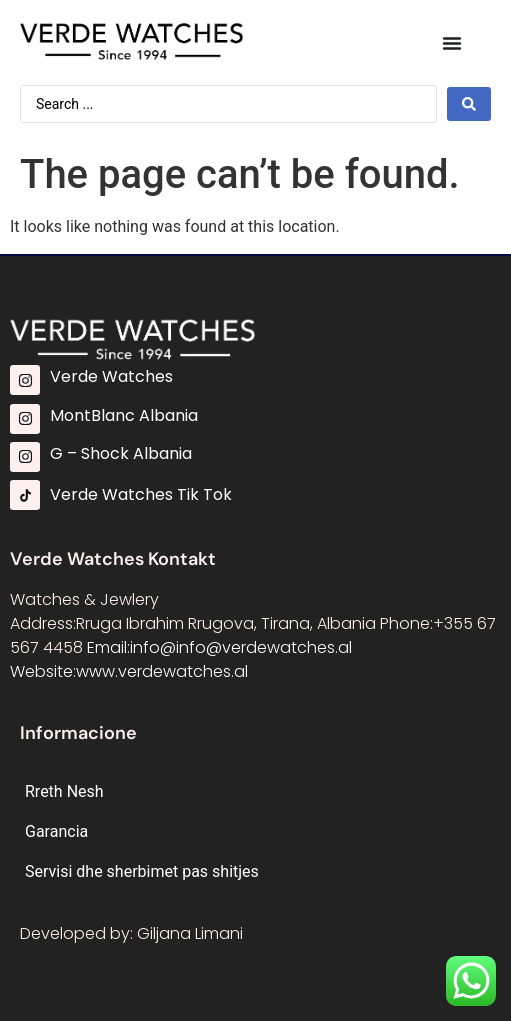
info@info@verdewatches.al (241, 647)
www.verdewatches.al (162, 671)
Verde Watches (111, 376)
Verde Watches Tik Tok (141, 494)
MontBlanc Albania (124, 415)
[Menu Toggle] (452, 43)
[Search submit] (469, 104)
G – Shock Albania (121, 453)
